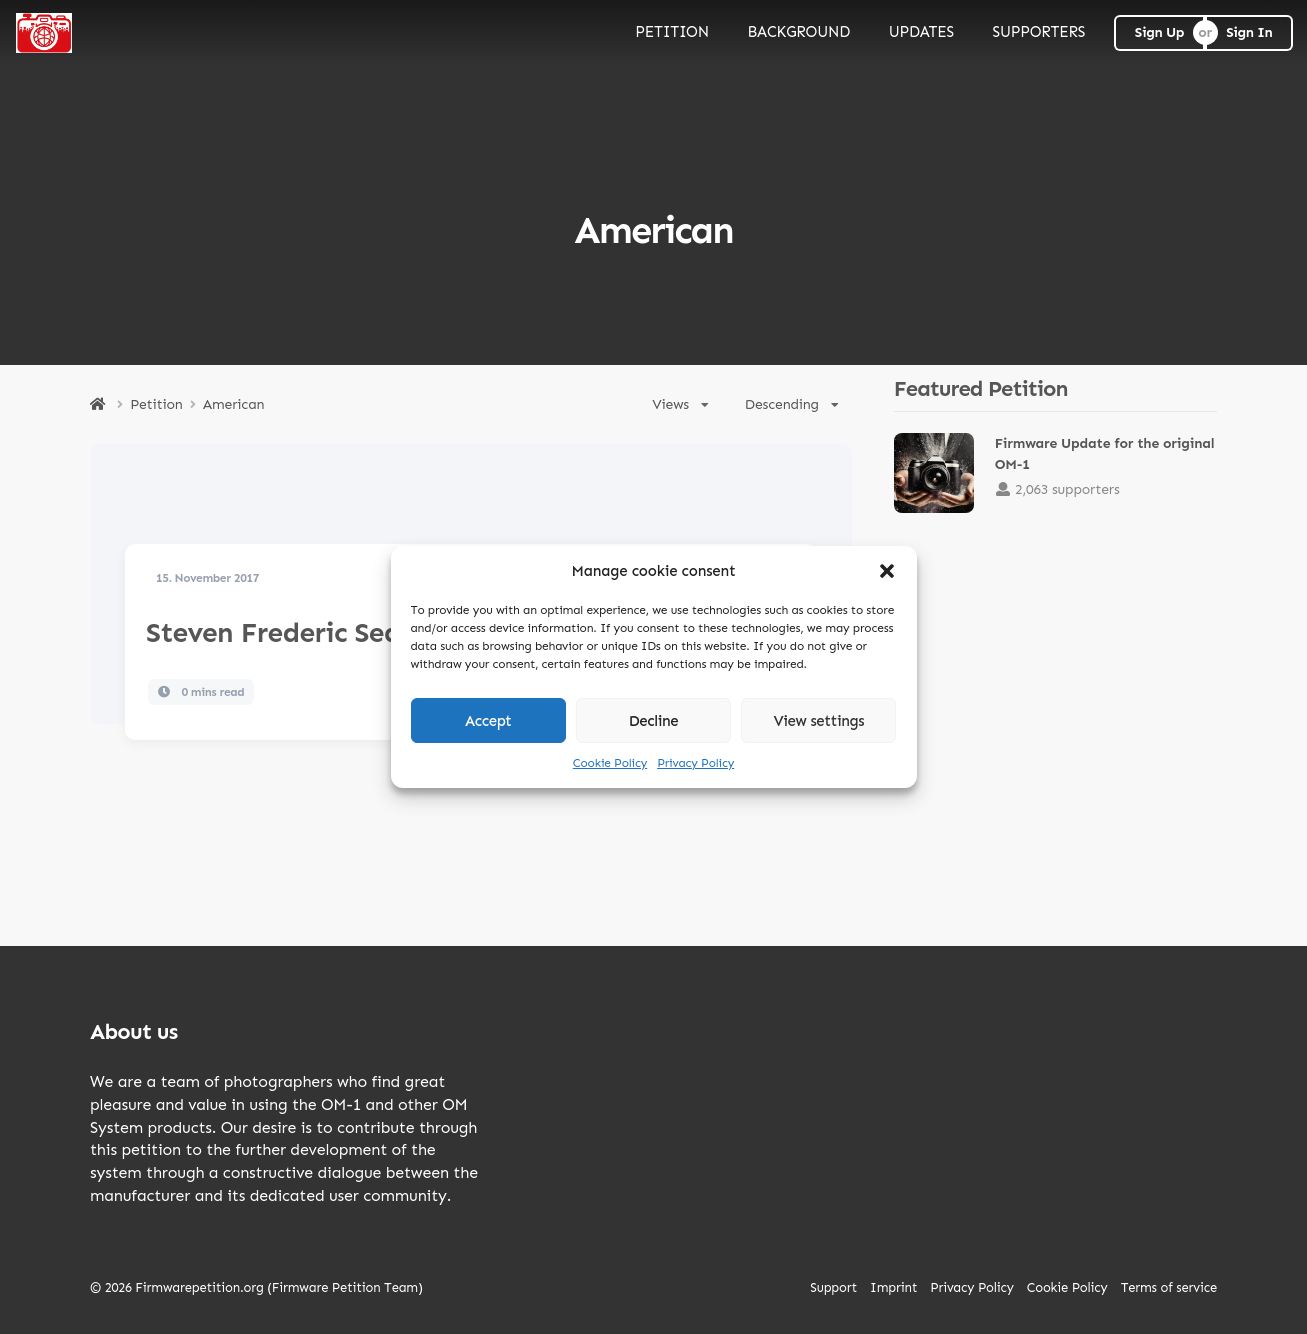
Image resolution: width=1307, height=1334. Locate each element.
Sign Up (1159, 32)
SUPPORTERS (1039, 32)
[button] (887, 571)
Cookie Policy (610, 763)
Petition (156, 405)
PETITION (672, 32)
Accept (488, 721)
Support (833, 1287)
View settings (818, 721)
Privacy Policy (695, 763)
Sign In (1249, 32)
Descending (792, 404)
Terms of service (1169, 1287)
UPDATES (921, 32)
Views (680, 404)
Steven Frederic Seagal (293, 632)
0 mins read (201, 692)
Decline (654, 721)
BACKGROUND (798, 32)
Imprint (893, 1287)
